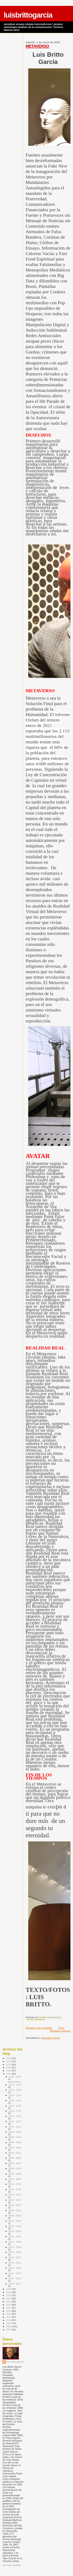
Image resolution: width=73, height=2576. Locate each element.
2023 (9, 2067)
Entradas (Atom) (51, 2037)
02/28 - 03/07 (15, 2257)
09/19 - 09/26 (15, 2142)
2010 (9, 2320)
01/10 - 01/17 (15, 2283)
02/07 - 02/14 (15, 2268)
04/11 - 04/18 (15, 2242)
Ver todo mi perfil (12, 2565)
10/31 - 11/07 (15, 2121)
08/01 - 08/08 (15, 2174)
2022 (9, 2070)
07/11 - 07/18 (15, 2189)
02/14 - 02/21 (15, 2263)
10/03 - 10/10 (15, 2132)
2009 (9, 2323)
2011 (9, 2317)
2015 (9, 2304)
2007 (9, 2329)
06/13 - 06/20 (15, 2205)
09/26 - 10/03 (15, 2137)
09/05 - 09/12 (15, 2153)
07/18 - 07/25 (15, 2184)
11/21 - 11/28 (15, 2106)
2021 (9, 2073)
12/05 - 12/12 (15, 2095)
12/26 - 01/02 (15, 2077)
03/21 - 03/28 (15, 2247)
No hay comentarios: (36, 2019)
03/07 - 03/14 (15, 2252)
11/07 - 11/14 (15, 2116)
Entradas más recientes (39, 2027)
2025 (9, 2061)
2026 (9, 2058)
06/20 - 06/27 (15, 2200)
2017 (9, 2298)
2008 (9, 2326)
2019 (9, 2292)
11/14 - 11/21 (15, 2111)
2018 (9, 2295)
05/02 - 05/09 (15, 2226)
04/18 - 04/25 (15, 2236)
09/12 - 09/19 (15, 2147)
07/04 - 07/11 (15, 2195)
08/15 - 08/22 (15, 2163)
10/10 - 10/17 (15, 2127)
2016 (9, 2301)
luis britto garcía (14, 2361)
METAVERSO (37, 46)
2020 (9, 2289)
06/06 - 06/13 (15, 2210)
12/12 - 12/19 (15, 2090)
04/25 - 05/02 (15, 2231)
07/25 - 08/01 (15, 2179)
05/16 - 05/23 (15, 2221)
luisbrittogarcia (28, 15)
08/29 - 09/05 (15, 2158)
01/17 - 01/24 (15, 2278)
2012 (9, 2314)
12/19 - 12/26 (15, 2085)
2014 (9, 2308)
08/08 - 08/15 (15, 2168)
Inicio (61, 2027)
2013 (9, 2311)
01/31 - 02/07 (15, 2273)
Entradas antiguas (60, 2030)
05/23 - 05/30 (15, 2215)
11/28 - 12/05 (15, 2100)
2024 (9, 2064)
